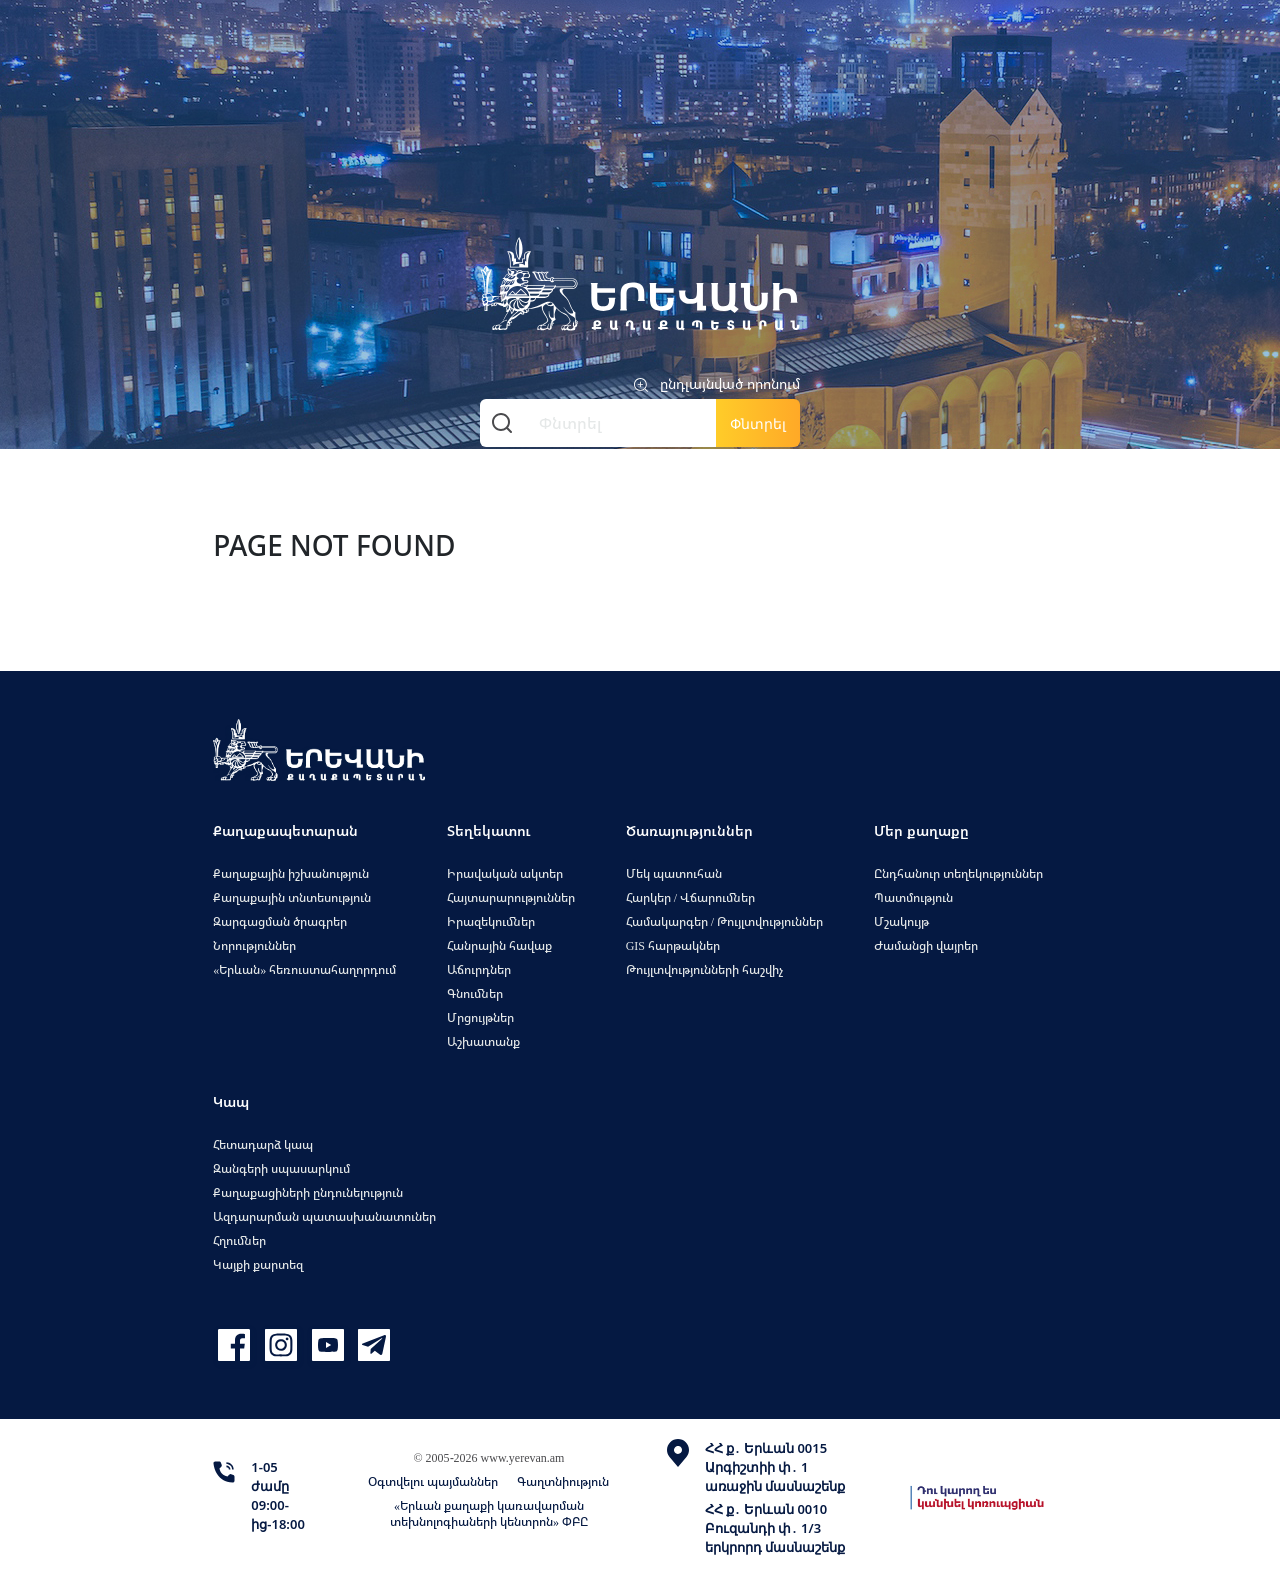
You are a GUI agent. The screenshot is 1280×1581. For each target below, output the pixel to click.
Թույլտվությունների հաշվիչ (704, 969)
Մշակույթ (901, 921)
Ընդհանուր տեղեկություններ (958, 873)
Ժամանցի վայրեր (926, 945)
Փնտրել (758, 423)
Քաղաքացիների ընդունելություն (308, 1192)
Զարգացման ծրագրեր (280, 921)
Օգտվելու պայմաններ (433, 1481)
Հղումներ (239, 1240)
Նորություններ (254, 945)
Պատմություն (913, 897)
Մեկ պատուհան (674, 873)
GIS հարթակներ (673, 945)
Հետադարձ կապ (263, 1144)
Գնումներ (475, 993)
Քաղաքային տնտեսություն (292, 897)
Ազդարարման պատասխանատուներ (324, 1216)
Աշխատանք (483, 1041)
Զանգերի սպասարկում (281, 1168)
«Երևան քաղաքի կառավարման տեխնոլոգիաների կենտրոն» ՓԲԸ (489, 1513)
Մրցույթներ (480, 1017)
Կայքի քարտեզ (258, 1264)
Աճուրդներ (479, 969)
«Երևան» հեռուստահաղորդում (304, 969)
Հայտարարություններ (511, 897)
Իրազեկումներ (491, 921)
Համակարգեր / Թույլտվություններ (724, 921)
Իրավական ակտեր (505, 873)
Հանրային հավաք (499, 945)
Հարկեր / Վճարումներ (690, 897)
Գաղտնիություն (563, 1481)
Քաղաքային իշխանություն (291, 873)
